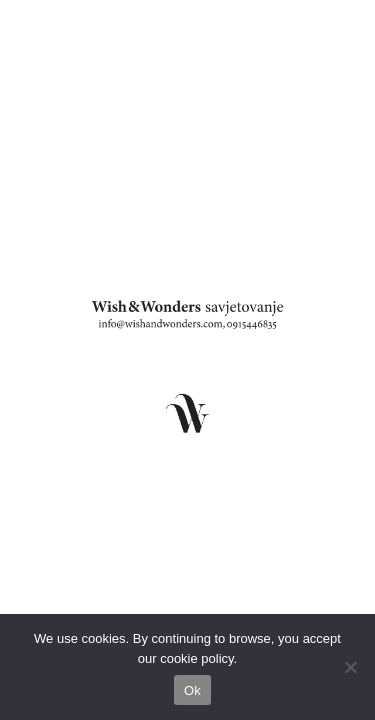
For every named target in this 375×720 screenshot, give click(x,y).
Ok (192, 690)
